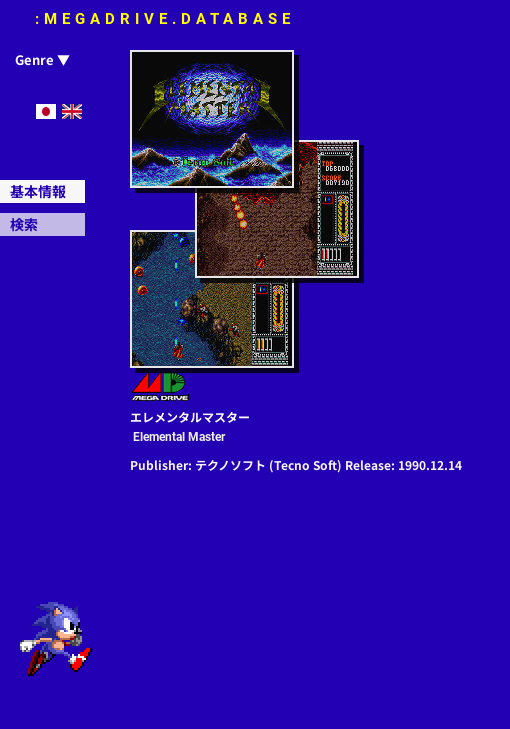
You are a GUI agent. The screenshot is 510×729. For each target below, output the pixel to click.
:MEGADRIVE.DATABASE (165, 19)
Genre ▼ (42, 59)
